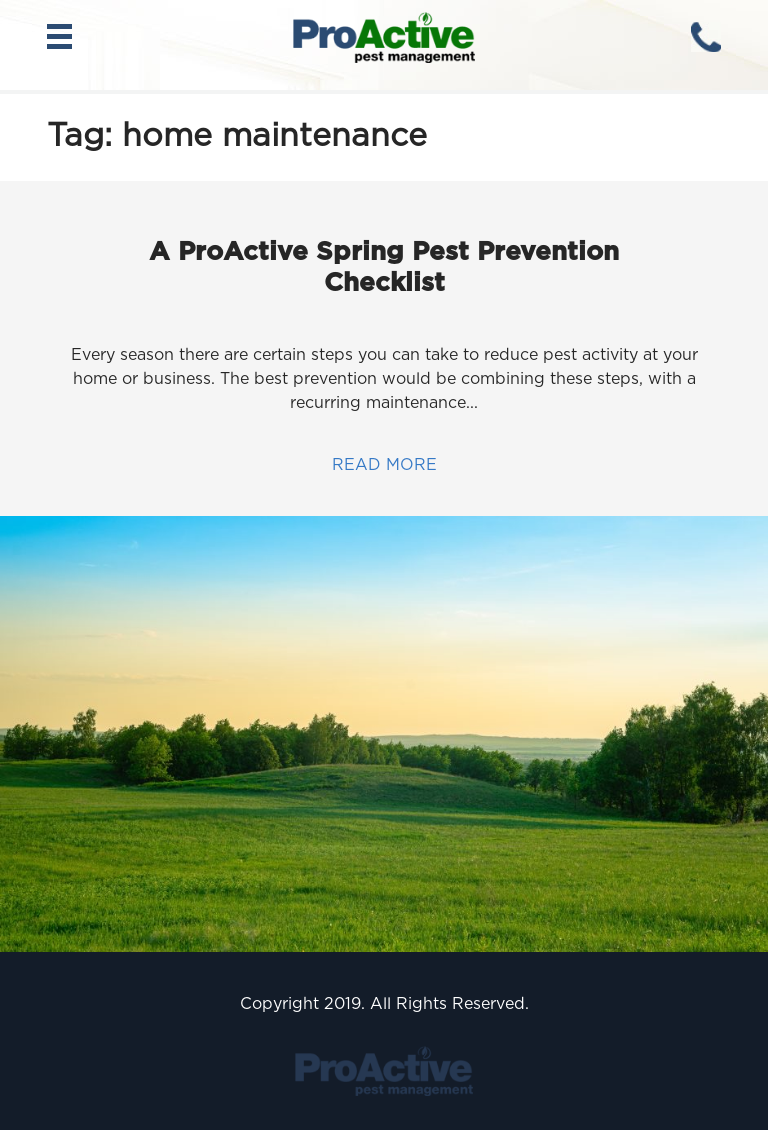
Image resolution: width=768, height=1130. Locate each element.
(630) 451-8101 (706, 37)
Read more (384, 464)
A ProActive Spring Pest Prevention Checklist (384, 266)
